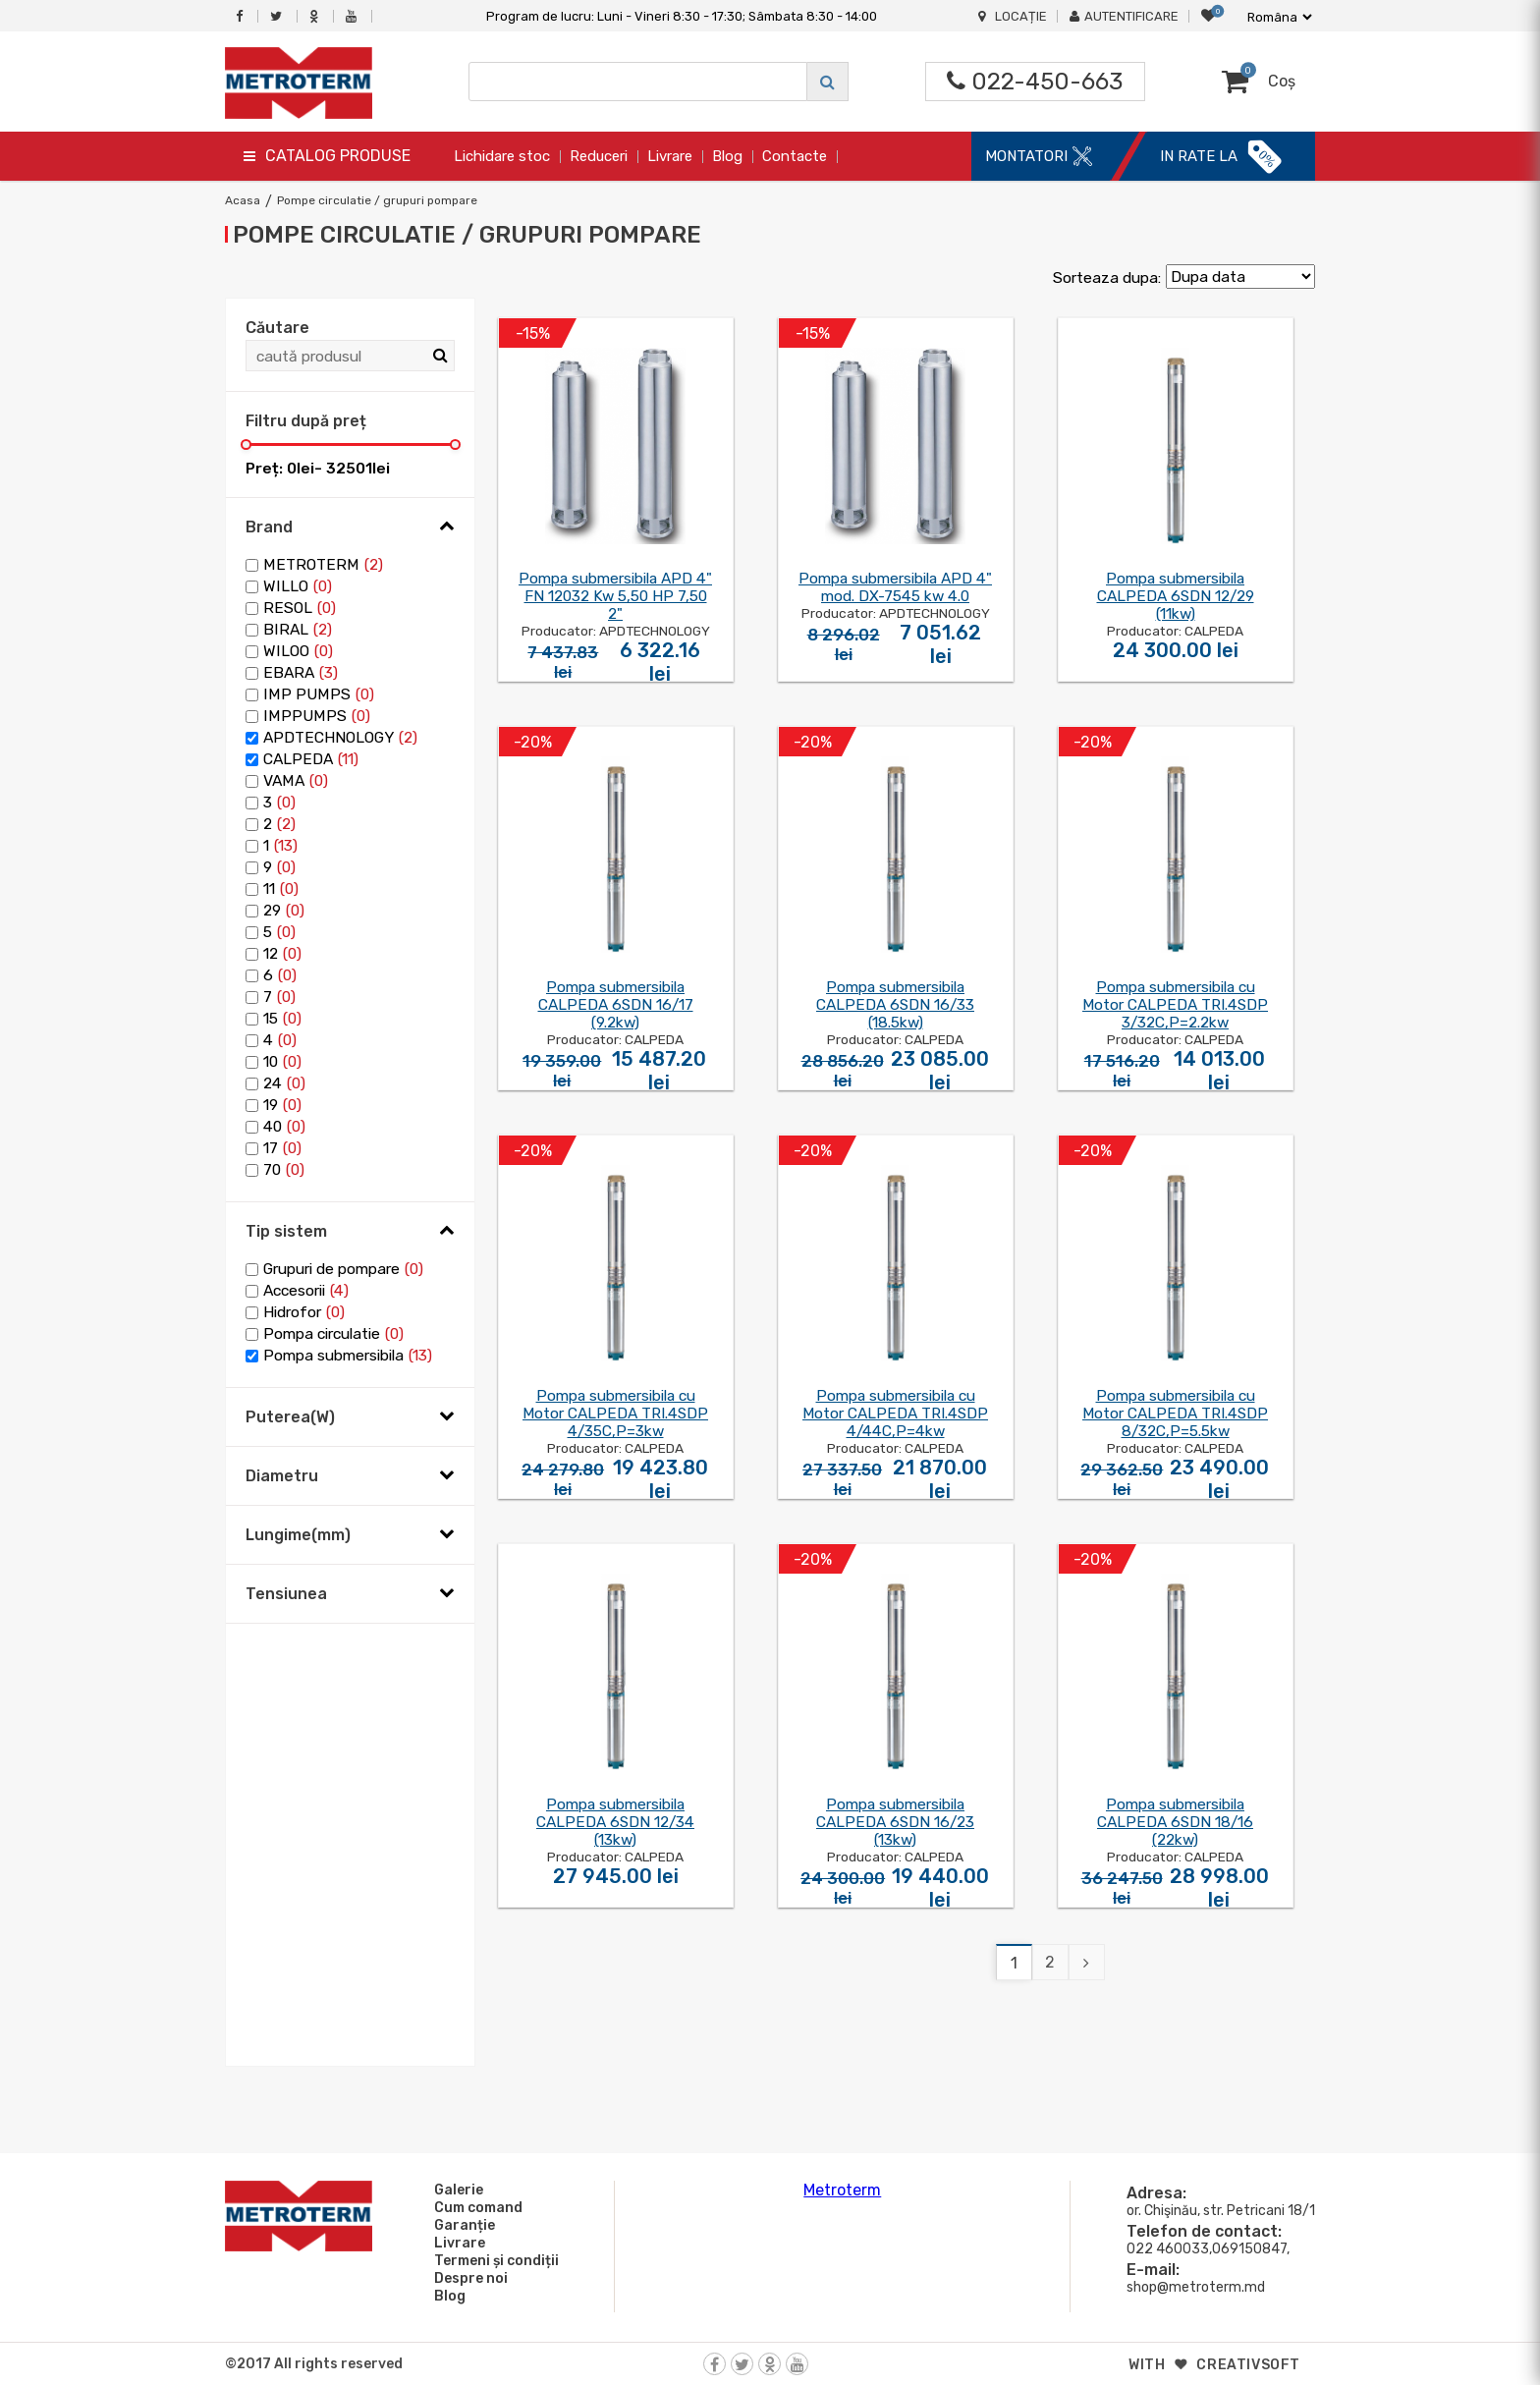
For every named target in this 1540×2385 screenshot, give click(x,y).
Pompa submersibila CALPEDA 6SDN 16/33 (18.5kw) (895, 1004)
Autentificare (1124, 16)
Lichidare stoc (502, 156)
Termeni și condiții (493, 2260)
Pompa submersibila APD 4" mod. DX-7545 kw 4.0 (895, 587)
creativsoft (1248, 2365)
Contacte (794, 156)
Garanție (461, 2225)
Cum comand (475, 2207)
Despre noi (468, 2278)
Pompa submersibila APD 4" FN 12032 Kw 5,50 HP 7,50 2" (615, 596)
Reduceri (599, 156)
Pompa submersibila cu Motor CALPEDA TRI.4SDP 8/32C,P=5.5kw (1175, 1413)
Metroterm (842, 2190)
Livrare (669, 156)
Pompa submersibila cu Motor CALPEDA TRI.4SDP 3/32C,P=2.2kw (1175, 1004)
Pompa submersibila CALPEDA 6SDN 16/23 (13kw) (895, 1822)
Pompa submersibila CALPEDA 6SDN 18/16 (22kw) (1175, 1822)
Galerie (455, 2189)
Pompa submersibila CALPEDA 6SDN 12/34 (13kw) (615, 1822)
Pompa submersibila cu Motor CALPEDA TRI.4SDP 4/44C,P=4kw (895, 1413)
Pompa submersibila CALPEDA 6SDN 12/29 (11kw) (1175, 596)
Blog (727, 156)
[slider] (246, 444)
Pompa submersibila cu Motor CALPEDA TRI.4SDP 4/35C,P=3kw (615, 1413)
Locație (1012, 16)
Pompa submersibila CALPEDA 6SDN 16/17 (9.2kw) (615, 1004)
